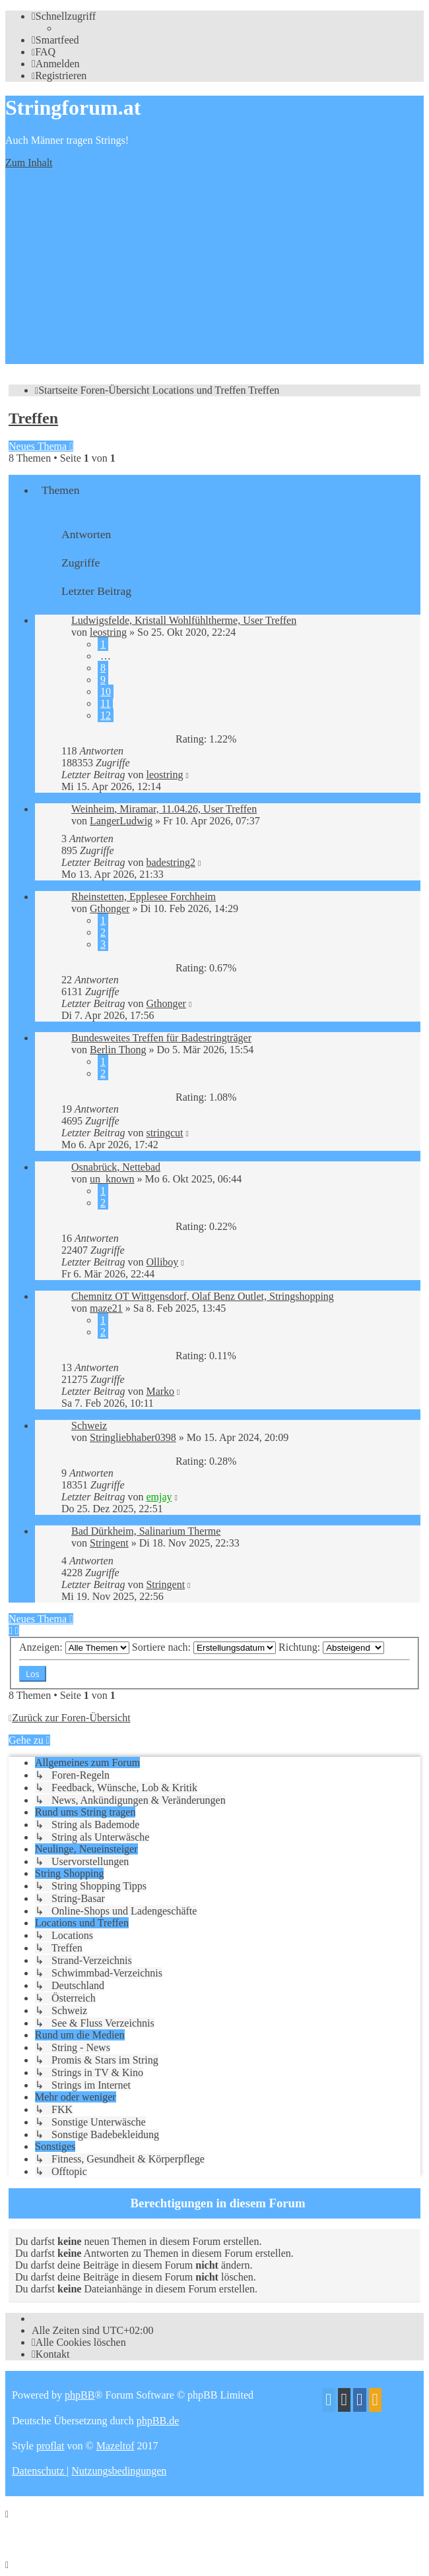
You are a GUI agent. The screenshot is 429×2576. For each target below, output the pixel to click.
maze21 (106, 1308)
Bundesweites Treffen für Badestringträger (161, 1037)
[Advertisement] (214, 271)
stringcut (164, 1132)
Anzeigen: (74, 1647)
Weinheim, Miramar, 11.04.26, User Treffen (164, 808)
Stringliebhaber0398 (133, 1437)
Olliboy (162, 1262)
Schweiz (89, 1425)
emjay (159, 1496)
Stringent (109, 1543)
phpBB (79, 2395)
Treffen (33, 418)
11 (105, 703)
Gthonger (109, 908)
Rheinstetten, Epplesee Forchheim (143, 896)
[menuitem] (55, 40)
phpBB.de (158, 2420)
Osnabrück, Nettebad (115, 1167)
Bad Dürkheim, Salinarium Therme (145, 1531)
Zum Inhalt (29, 162)
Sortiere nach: (204, 1647)
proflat (50, 2445)
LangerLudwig (121, 820)
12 (105, 715)
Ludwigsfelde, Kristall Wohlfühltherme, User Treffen (183, 620)
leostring (108, 632)
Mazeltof (115, 2445)
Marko (160, 1391)
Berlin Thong (118, 1049)
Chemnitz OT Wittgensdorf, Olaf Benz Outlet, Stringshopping (202, 1296)
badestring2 (170, 862)
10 (105, 691)
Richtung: (331, 1647)
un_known (112, 1178)
